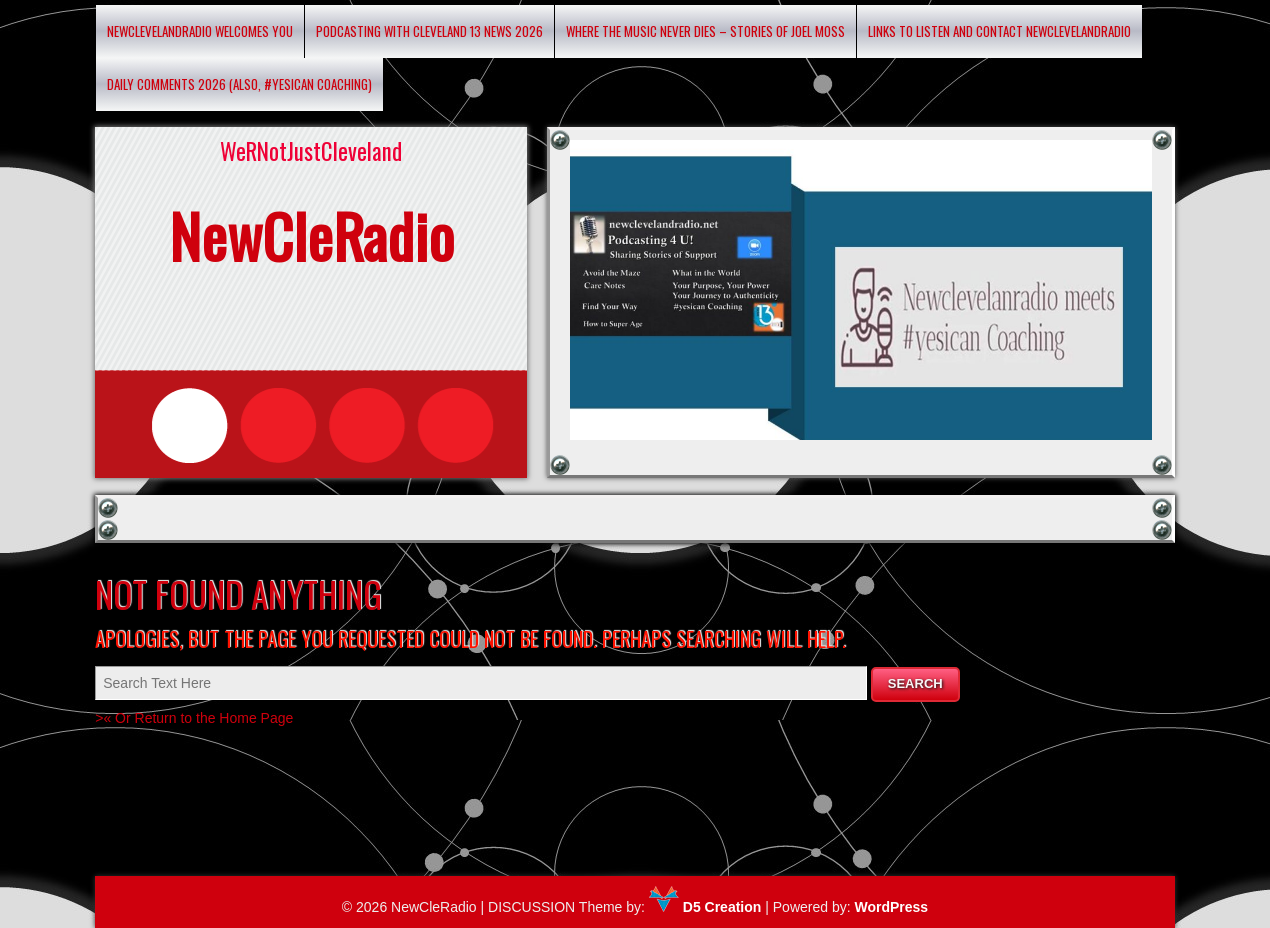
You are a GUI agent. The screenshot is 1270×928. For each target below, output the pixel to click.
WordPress (891, 907)
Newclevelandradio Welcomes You (200, 31)
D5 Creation (705, 907)
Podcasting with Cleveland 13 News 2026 (429, 31)
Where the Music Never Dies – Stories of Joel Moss (705, 31)
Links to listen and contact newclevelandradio (999, 31)
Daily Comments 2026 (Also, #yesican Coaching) (239, 84)
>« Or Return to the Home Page (194, 718)
